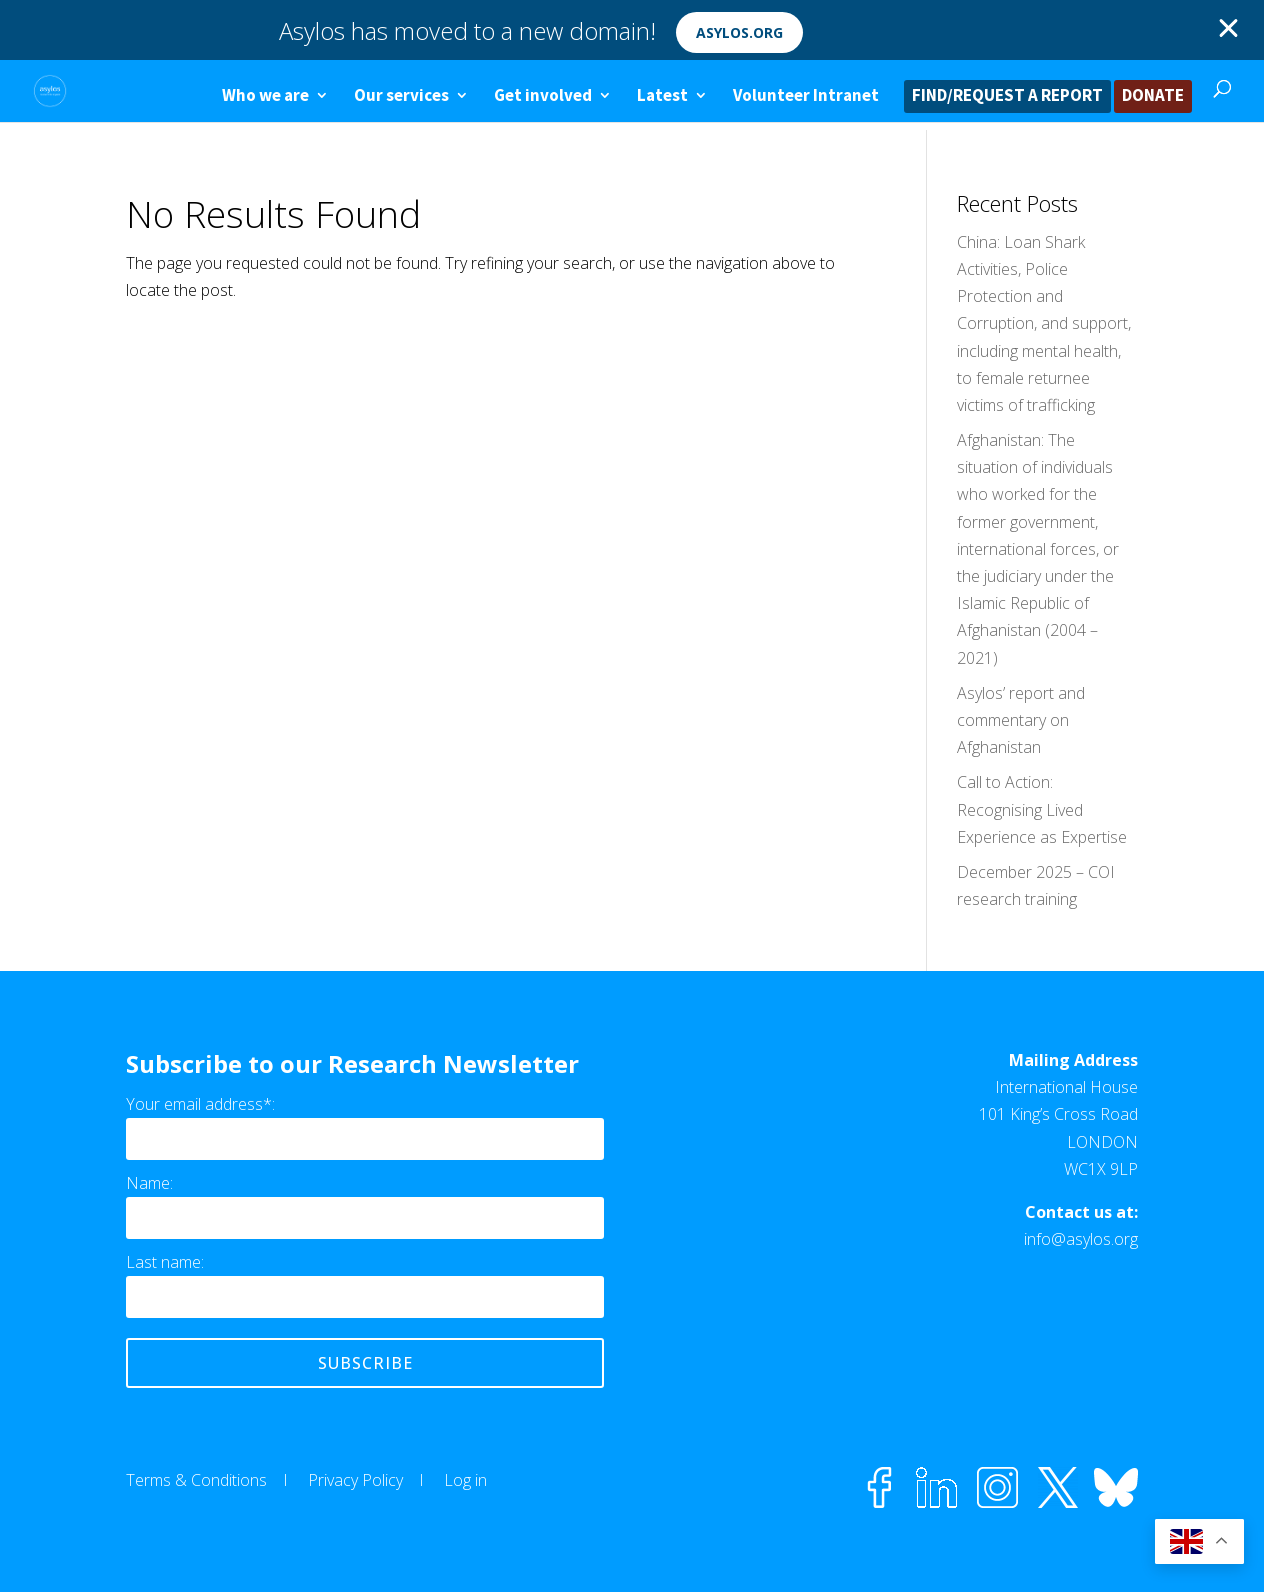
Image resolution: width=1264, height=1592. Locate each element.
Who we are (265, 97)
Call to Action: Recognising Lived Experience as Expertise (1042, 809)
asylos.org (739, 32)
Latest (662, 97)
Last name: (165, 1262)
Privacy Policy (355, 1480)
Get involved (543, 97)
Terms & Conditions (196, 1480)
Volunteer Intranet (806, 97)
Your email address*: (200, 1104)
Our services (401, 97)
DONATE (1153, 97)
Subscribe (365, 1363)
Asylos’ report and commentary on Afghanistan (1021, 720)
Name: (149, 1183)
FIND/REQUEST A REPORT (1007, 97)
